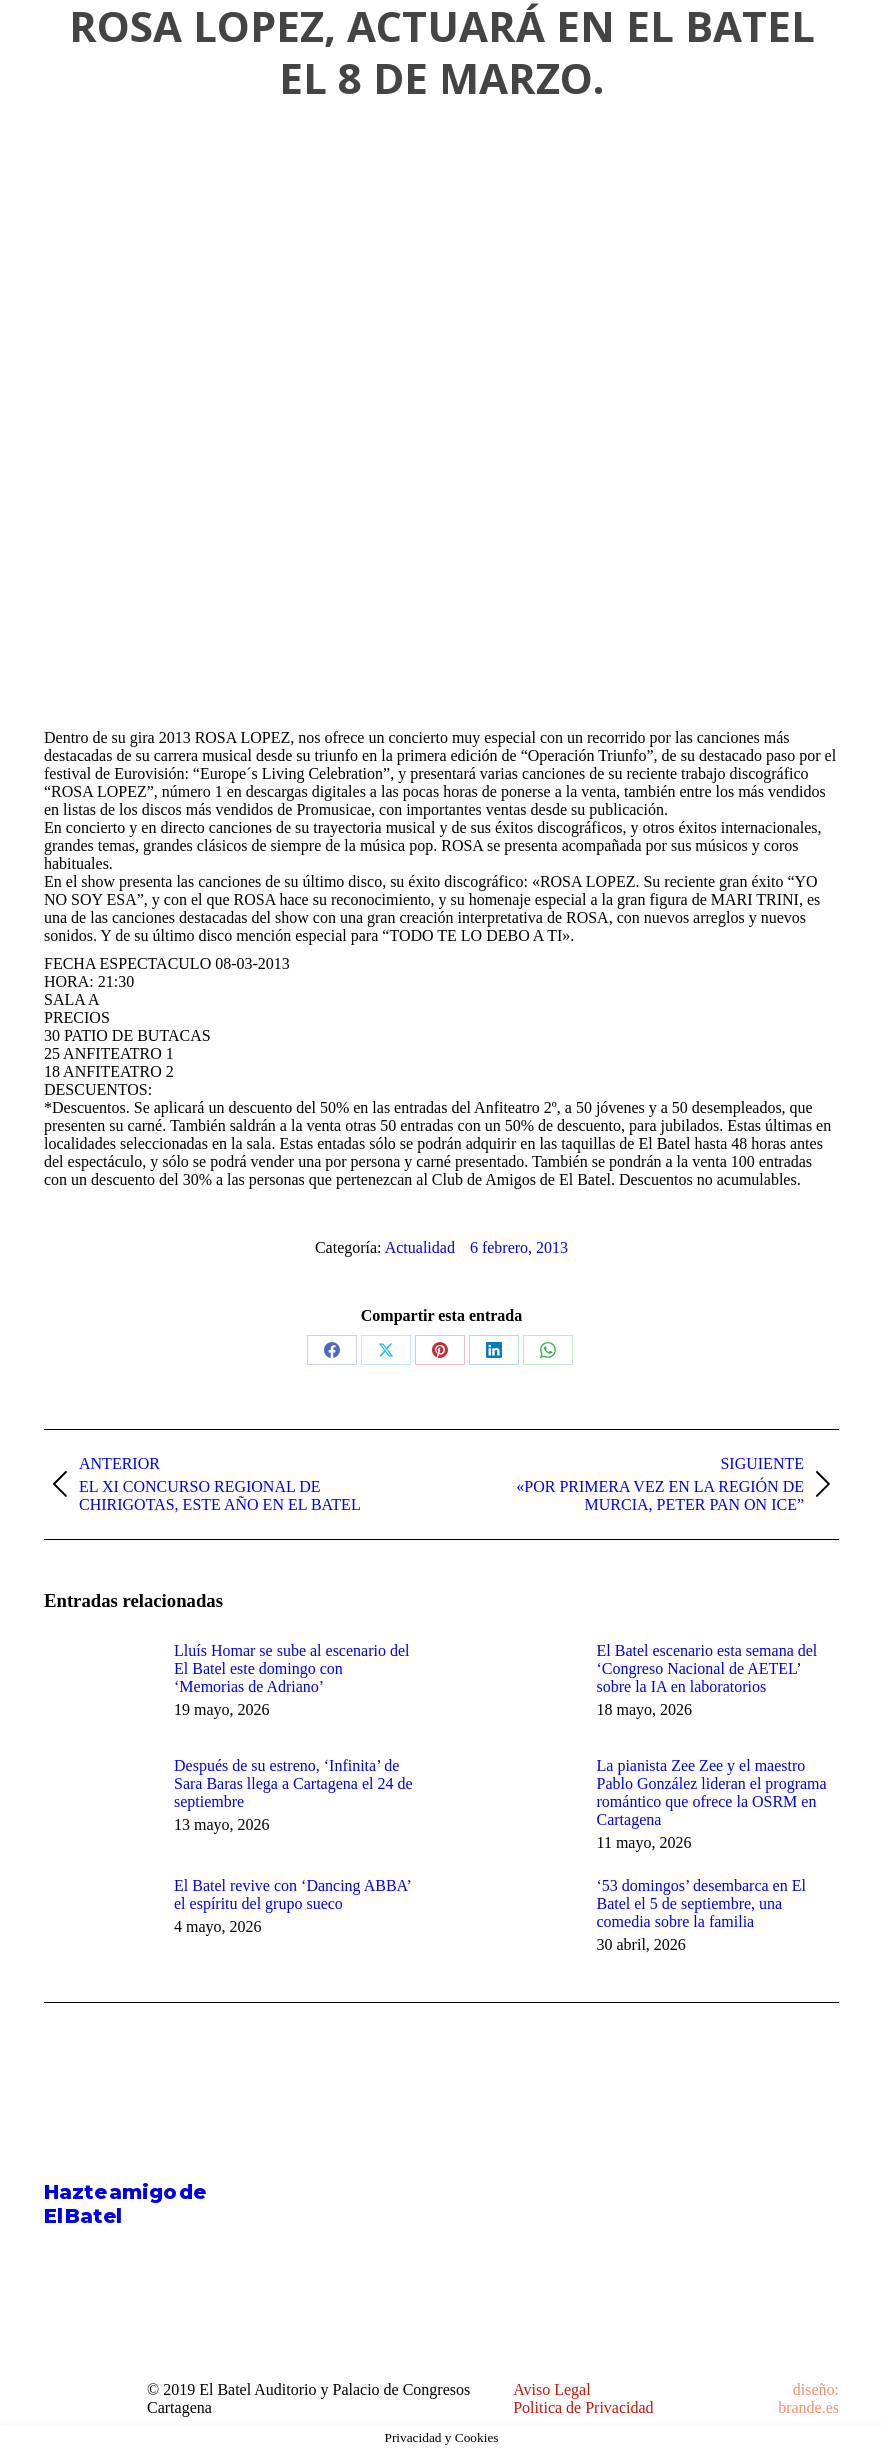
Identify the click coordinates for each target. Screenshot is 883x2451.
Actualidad (420, 1247)
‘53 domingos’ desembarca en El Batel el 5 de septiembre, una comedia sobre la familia (701, 1903)
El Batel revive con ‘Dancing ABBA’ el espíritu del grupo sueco (292, 1894)
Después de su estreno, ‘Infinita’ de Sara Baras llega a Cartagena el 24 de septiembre (293, 1783)
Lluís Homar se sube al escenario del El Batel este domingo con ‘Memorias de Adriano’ (291, 1668)
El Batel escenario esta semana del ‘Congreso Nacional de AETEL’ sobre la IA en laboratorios (707, 1668)
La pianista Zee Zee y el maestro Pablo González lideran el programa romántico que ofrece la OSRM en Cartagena (712, 1792)
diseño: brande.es (808, 2398)
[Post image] (99, 1687)
